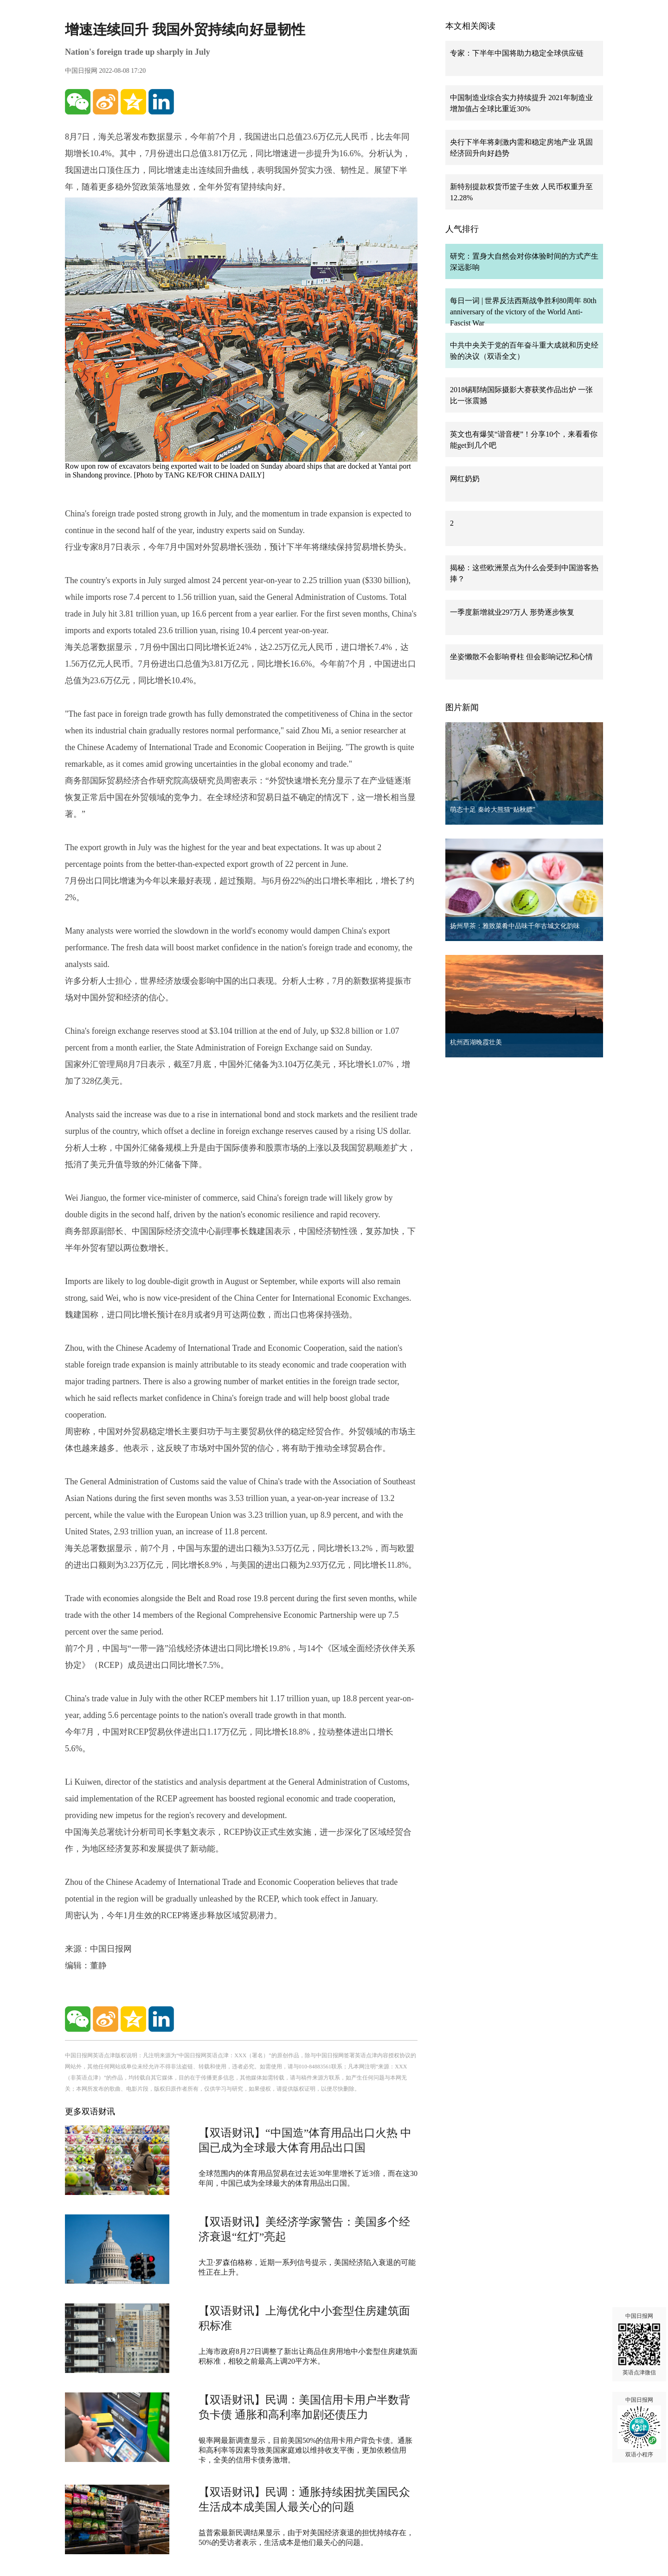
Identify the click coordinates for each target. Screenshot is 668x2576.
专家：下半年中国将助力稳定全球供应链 (517, 53)
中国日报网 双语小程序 (639, 2427)
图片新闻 (462, 707)
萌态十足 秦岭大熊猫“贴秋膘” (492, 809)
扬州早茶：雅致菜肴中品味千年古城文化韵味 (515, 925)
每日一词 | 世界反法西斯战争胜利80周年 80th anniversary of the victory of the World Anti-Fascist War (523, 312)
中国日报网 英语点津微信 (639, 2344)
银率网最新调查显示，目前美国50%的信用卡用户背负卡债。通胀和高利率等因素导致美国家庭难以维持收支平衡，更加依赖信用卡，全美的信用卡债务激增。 (305, 2450)
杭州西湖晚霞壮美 (476, 1042)
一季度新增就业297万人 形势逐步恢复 (512, 612)
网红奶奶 (465, 479)
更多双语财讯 (90, 2111)
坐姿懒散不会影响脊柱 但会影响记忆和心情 (521, 657)
